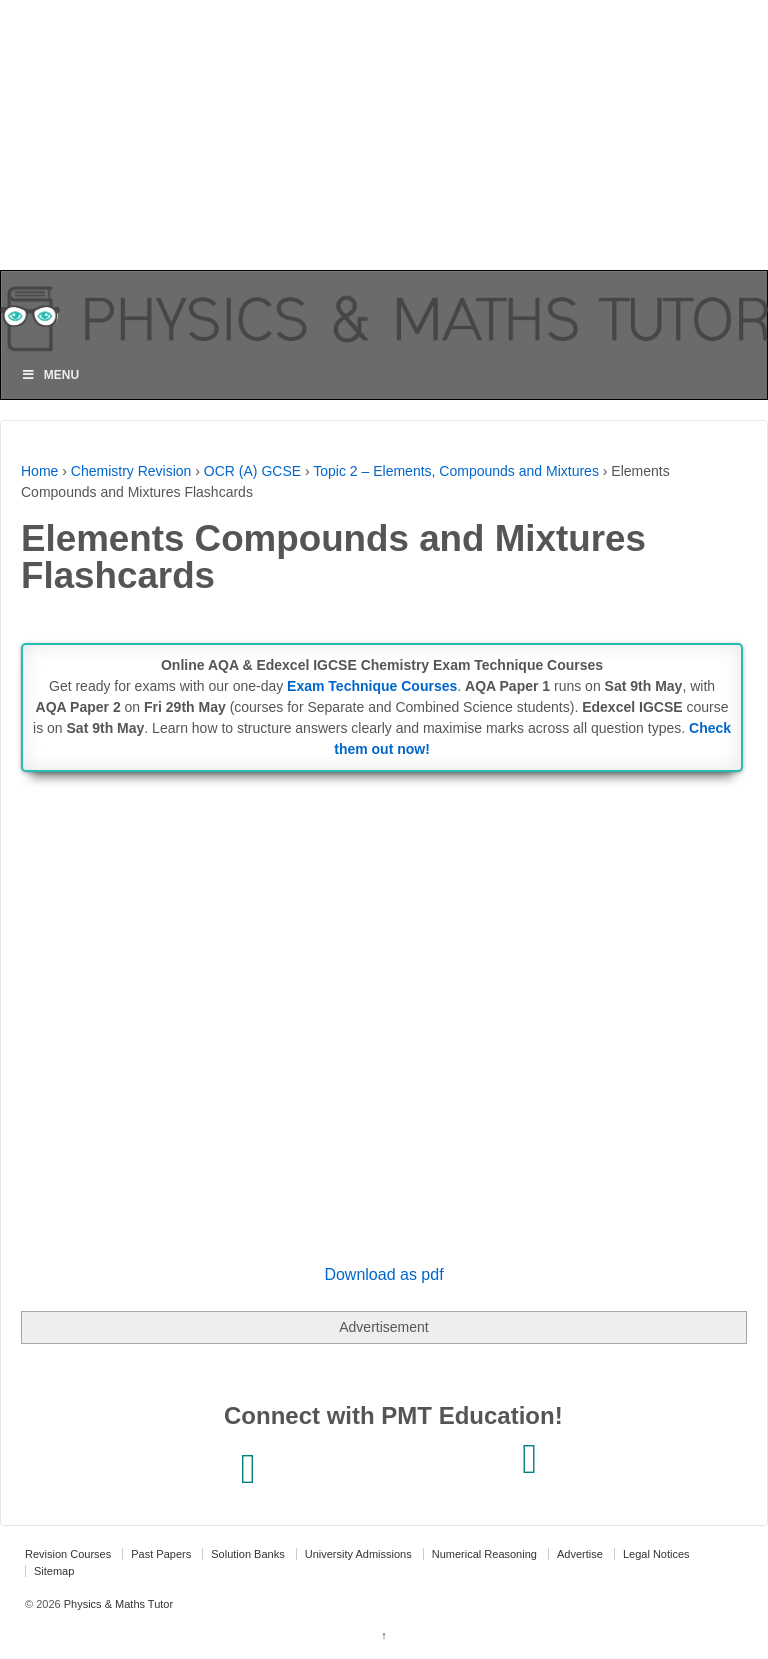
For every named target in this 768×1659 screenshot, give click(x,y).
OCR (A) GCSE (252, 471)
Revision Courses (68, 1554)
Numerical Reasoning (484, 1554)
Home (39, 471)
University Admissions (358, 1554)
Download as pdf (383, 1274)
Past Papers (161, 1554)
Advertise (580, 1554)
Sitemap (54, 1571)
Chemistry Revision (131, 471)
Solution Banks (247, 1554)
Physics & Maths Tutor (117, 1604)
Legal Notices (656, 1554)
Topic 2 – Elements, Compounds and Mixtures (456, 471)
